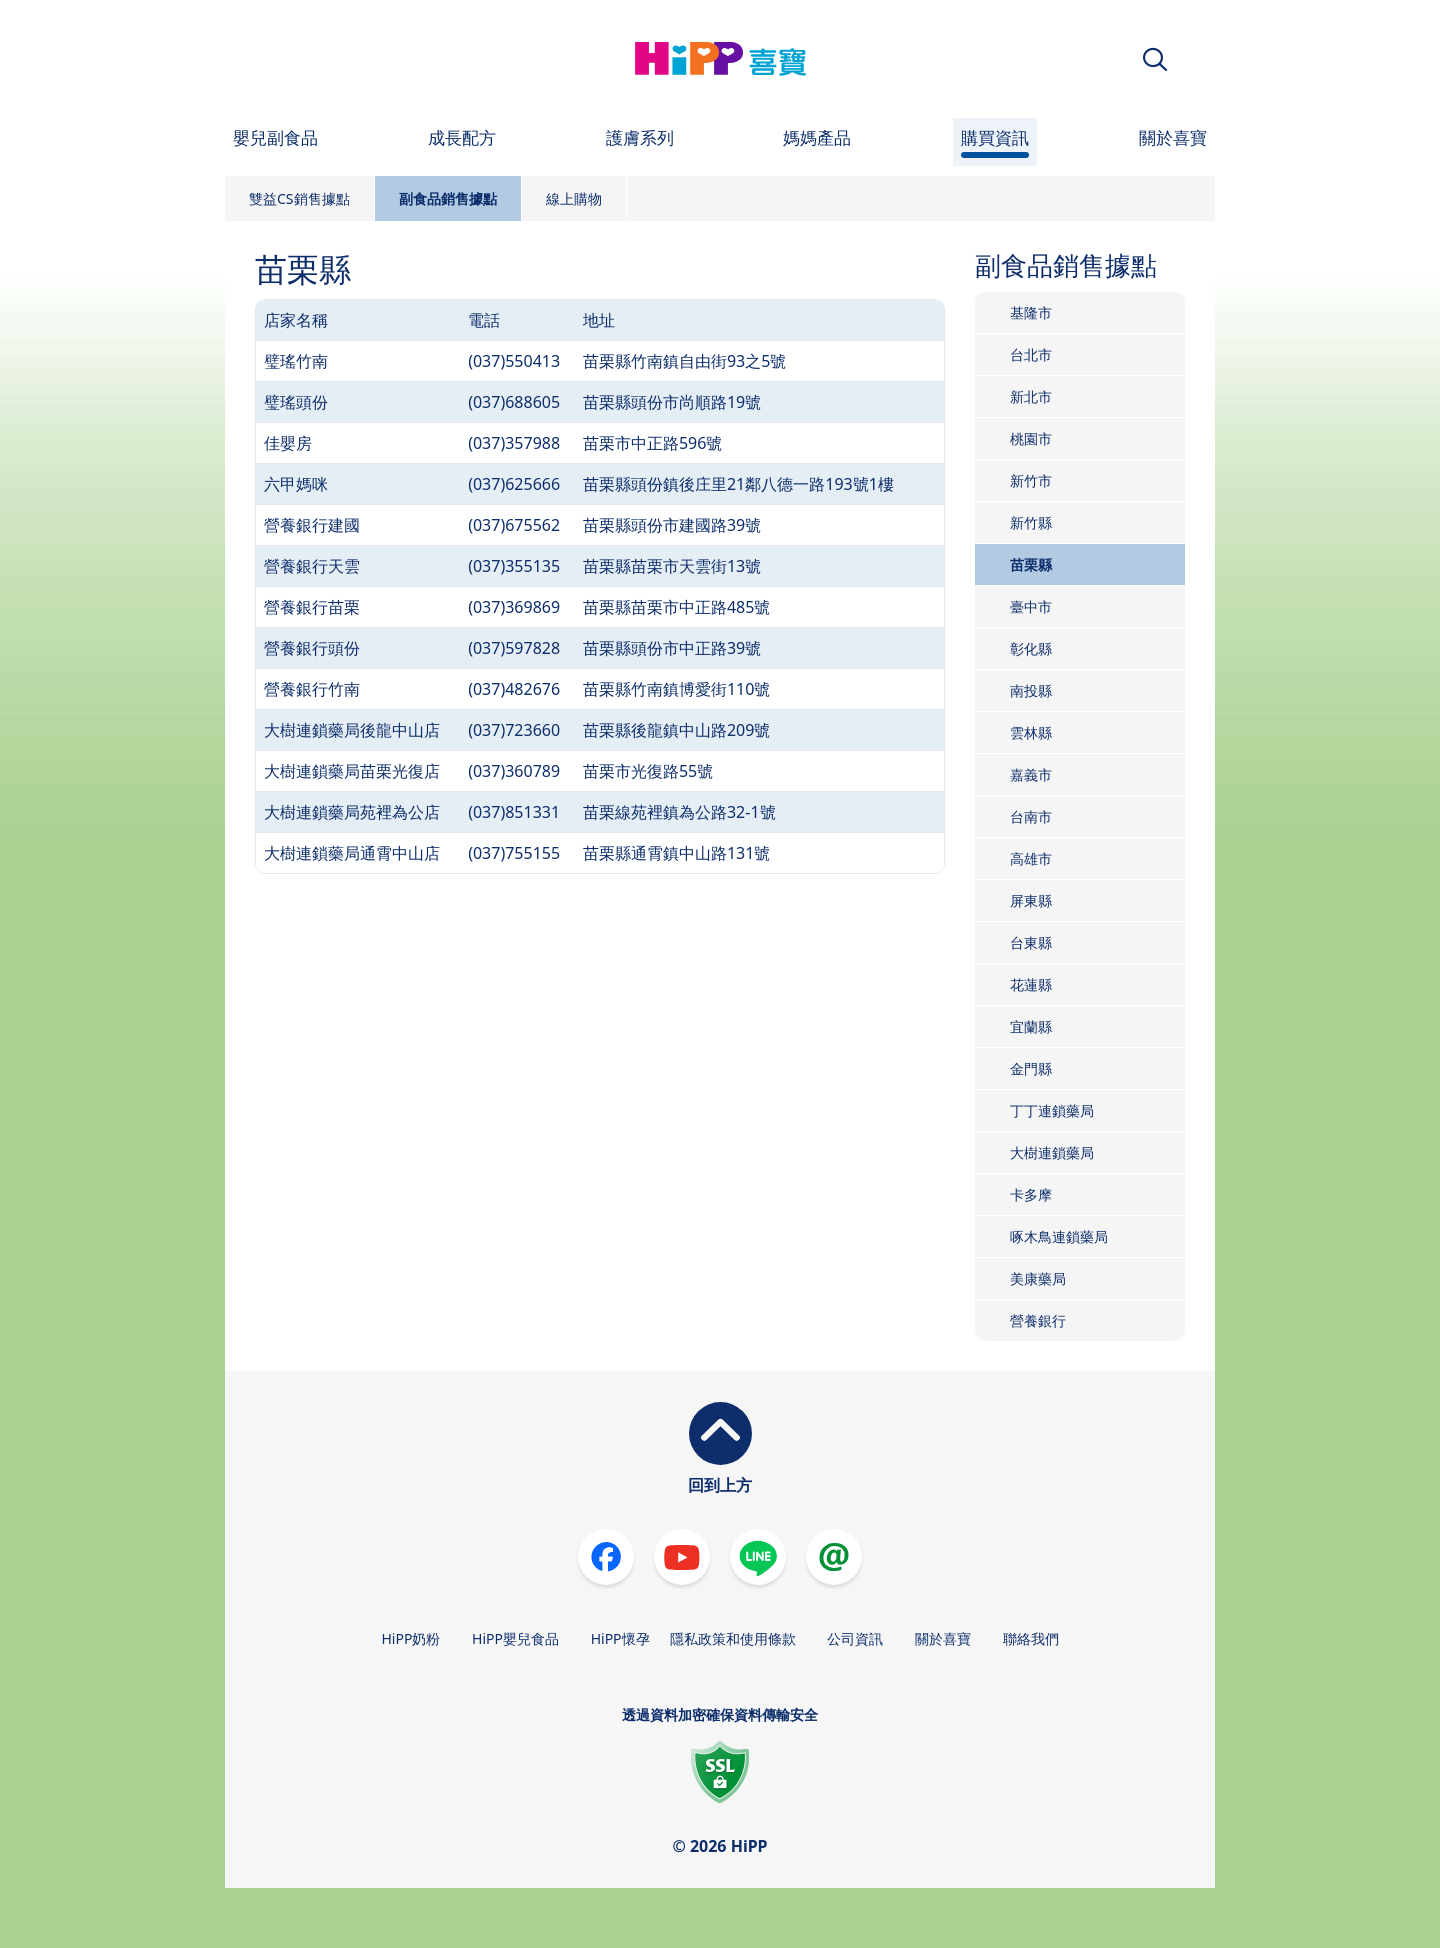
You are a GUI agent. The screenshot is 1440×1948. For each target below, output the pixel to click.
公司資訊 (855, 1638)
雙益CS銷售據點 (299, 198)
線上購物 (574, 198)
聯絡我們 (1031, 1638)
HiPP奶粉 (410, 1638)
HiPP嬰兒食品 (515, 1638)
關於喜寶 (943, 1638)
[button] (1155, 59)
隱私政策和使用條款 (733, 1638)
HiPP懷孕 (620, 1638)
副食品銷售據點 (448, 198)
